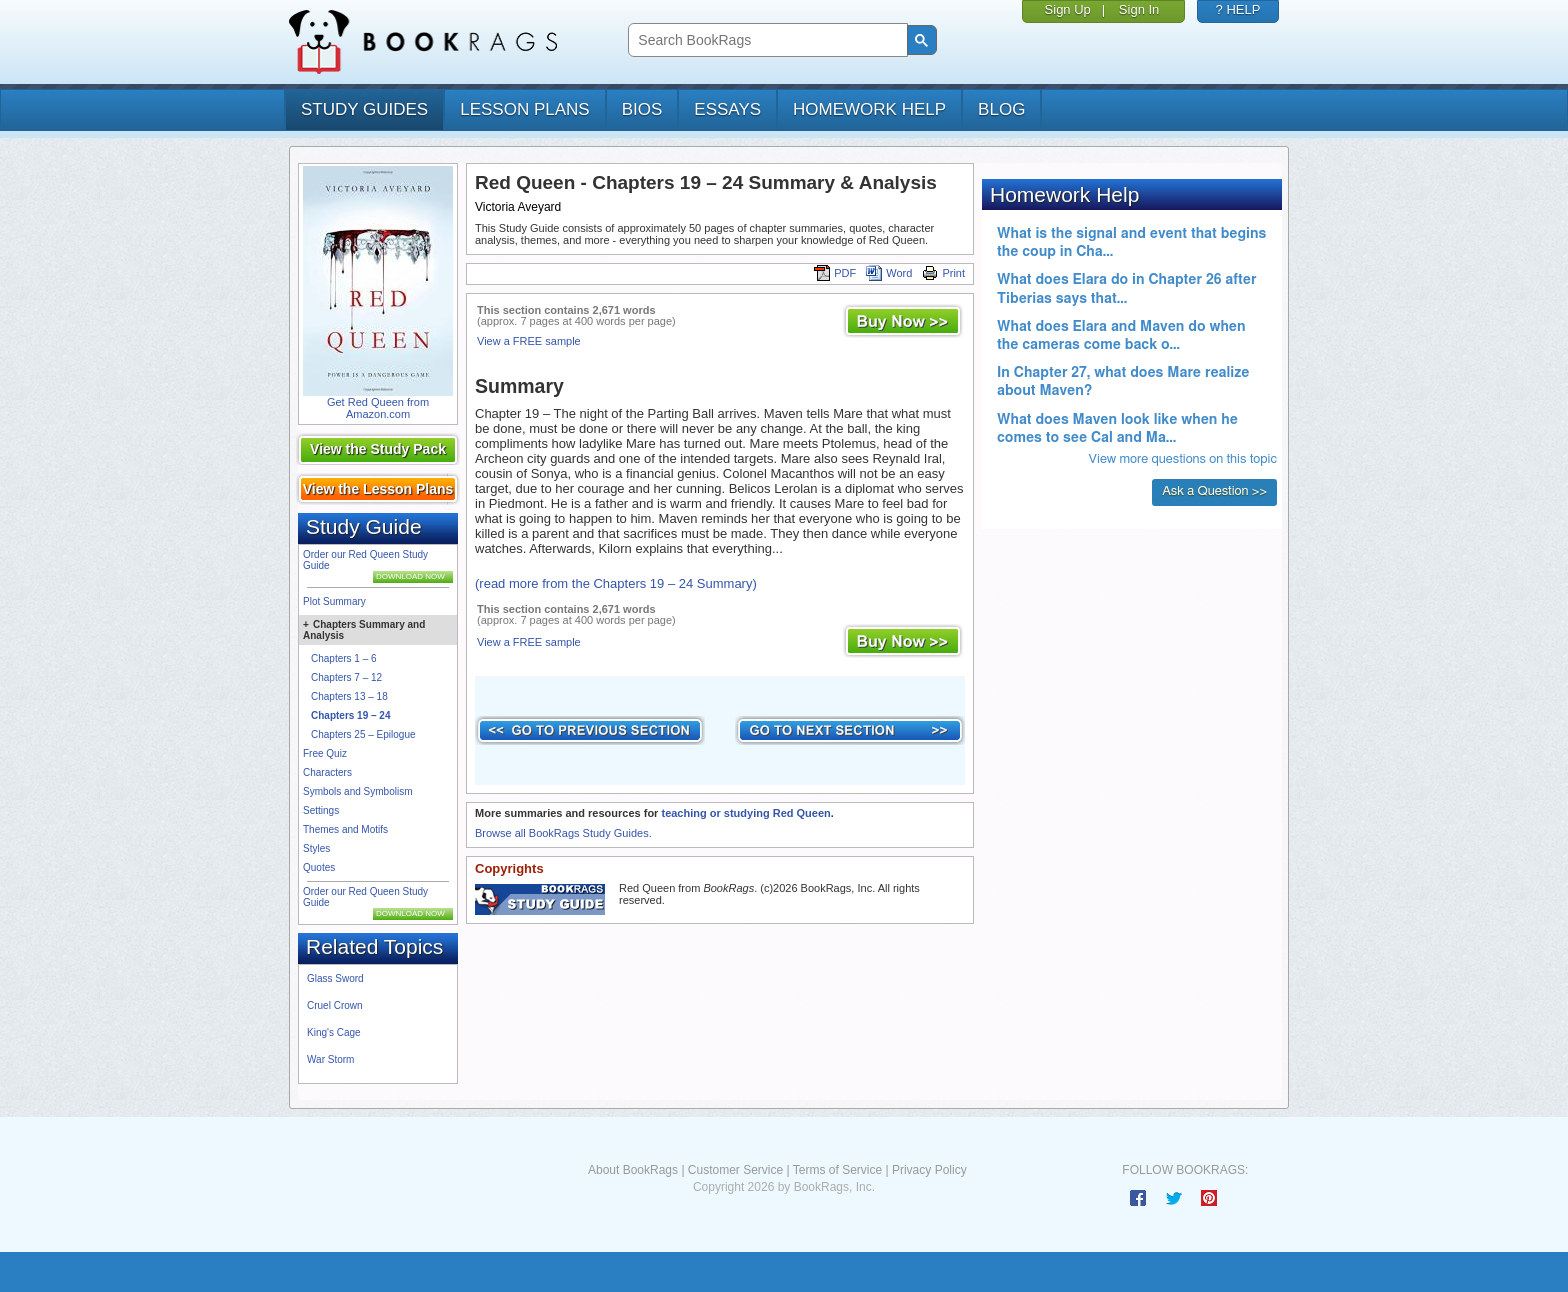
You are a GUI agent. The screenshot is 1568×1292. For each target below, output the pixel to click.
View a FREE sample (529, 341)
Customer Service (735, 1170)
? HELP (1238, 9)
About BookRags (633, 1170)
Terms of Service (837, 1170)
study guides (364, 109)
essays (727, 109)
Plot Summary (334, 601)
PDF (835, 273)
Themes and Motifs (345, 829)
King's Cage (334, 1032)
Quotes (319, 867)
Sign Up (1068, 9)
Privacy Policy (929, 1170)
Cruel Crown (335, 1005)
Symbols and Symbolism (357, 791)
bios (642, 109)
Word (889, 273)
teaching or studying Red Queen (745, 813)
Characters (327, 772)
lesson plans (524, 109)
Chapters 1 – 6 (344, 658)
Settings (321, 810)
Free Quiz (325, 753)
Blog (1001, 109)
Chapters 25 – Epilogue (363, 734)
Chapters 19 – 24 (351, 715)
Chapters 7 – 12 (346, 677)
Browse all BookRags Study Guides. (563, 833)
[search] (765, 40)
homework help (869, 109)
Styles (316, 848)
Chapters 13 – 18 (349, 696)
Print (943, 273)
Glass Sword (335, 978)
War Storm (330, 1059)
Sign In (1139, 9)
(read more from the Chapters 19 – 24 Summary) (616, 583)
